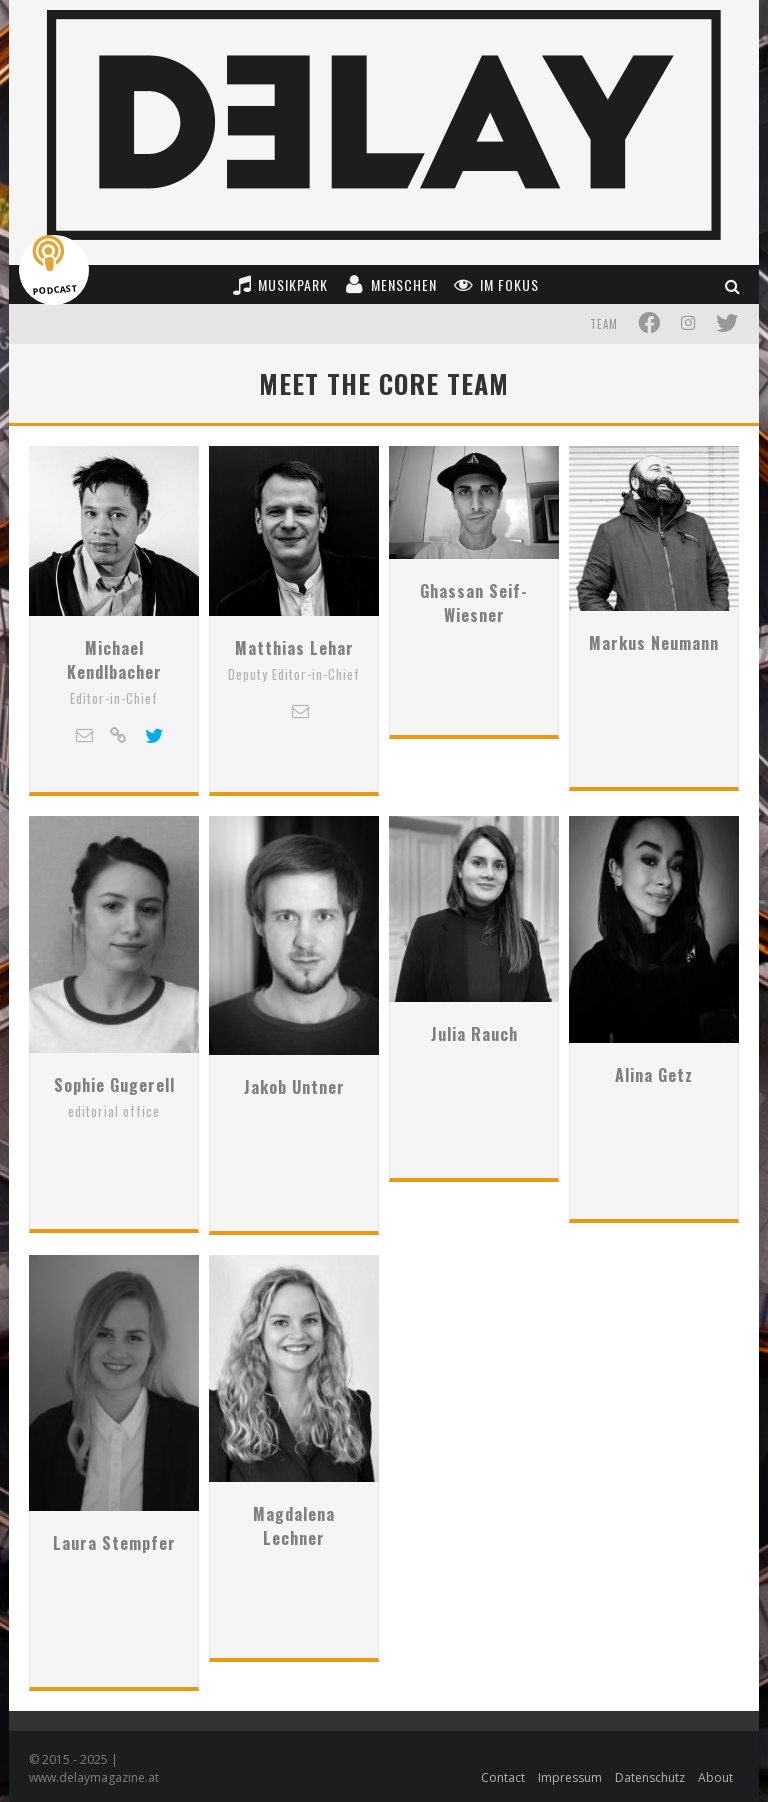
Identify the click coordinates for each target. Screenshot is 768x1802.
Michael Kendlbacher (114, 710)
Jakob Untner (294, 1118)
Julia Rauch (474, 1118)
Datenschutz (650, 1772)
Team (604, 324)
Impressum (570, 1772)
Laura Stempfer (114, 1538)
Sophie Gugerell (114, 1118)
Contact (503, 1772)
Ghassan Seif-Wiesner (474, 710)
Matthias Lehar (294, 698)
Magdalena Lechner (294, 1550)
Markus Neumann (654, 698)
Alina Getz (654, 1118)
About (715, 1772)
